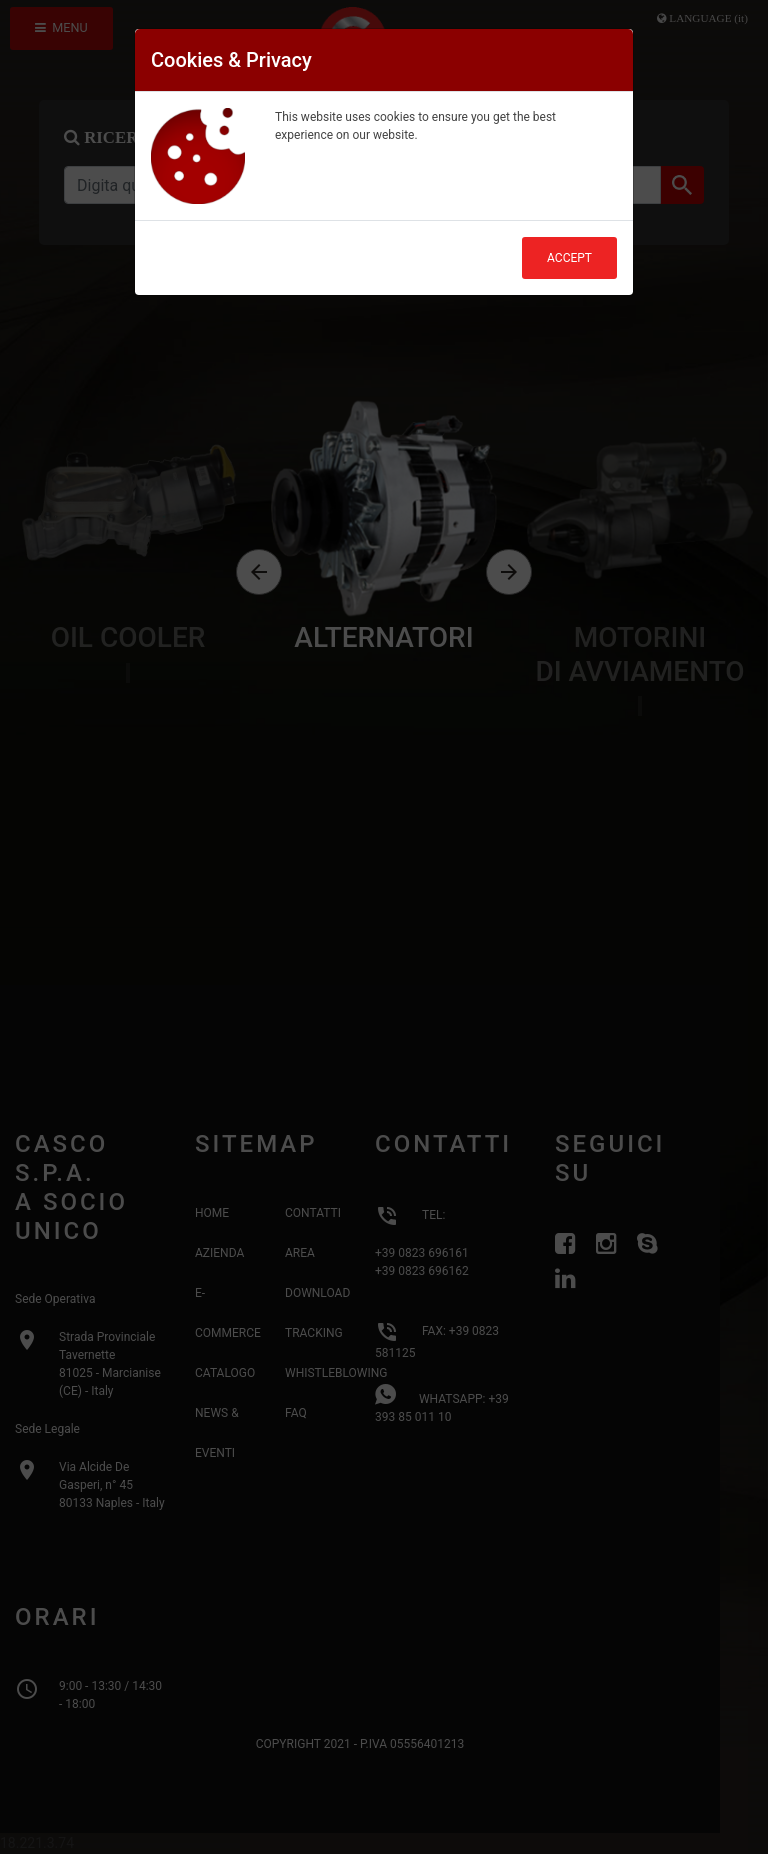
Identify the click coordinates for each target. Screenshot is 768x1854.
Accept (569, 258)
